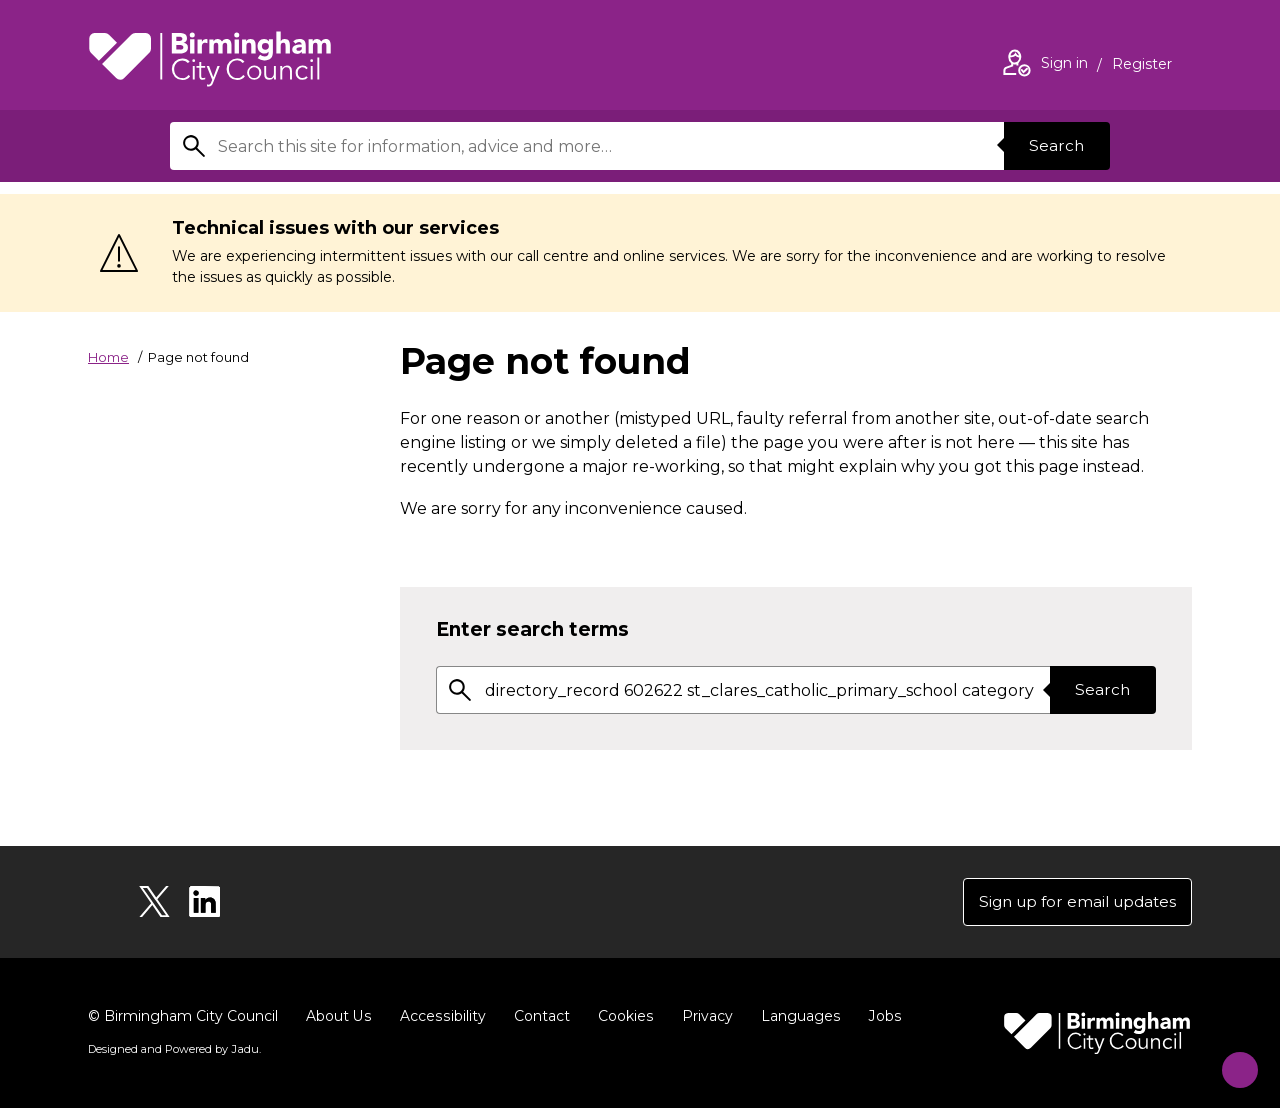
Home (108, 357)
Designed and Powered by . (173, 1051)
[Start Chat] (1230, 1060)
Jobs (880, 1018)
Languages (796, 1018)
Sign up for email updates (1071, 902)
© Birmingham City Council (183, 1018)
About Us (338, 1018)
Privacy (703, 1018)
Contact (539, 1018)
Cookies (622, 1018)
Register (1142, 66)
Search (1054, 145)
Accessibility (441, 1018)
